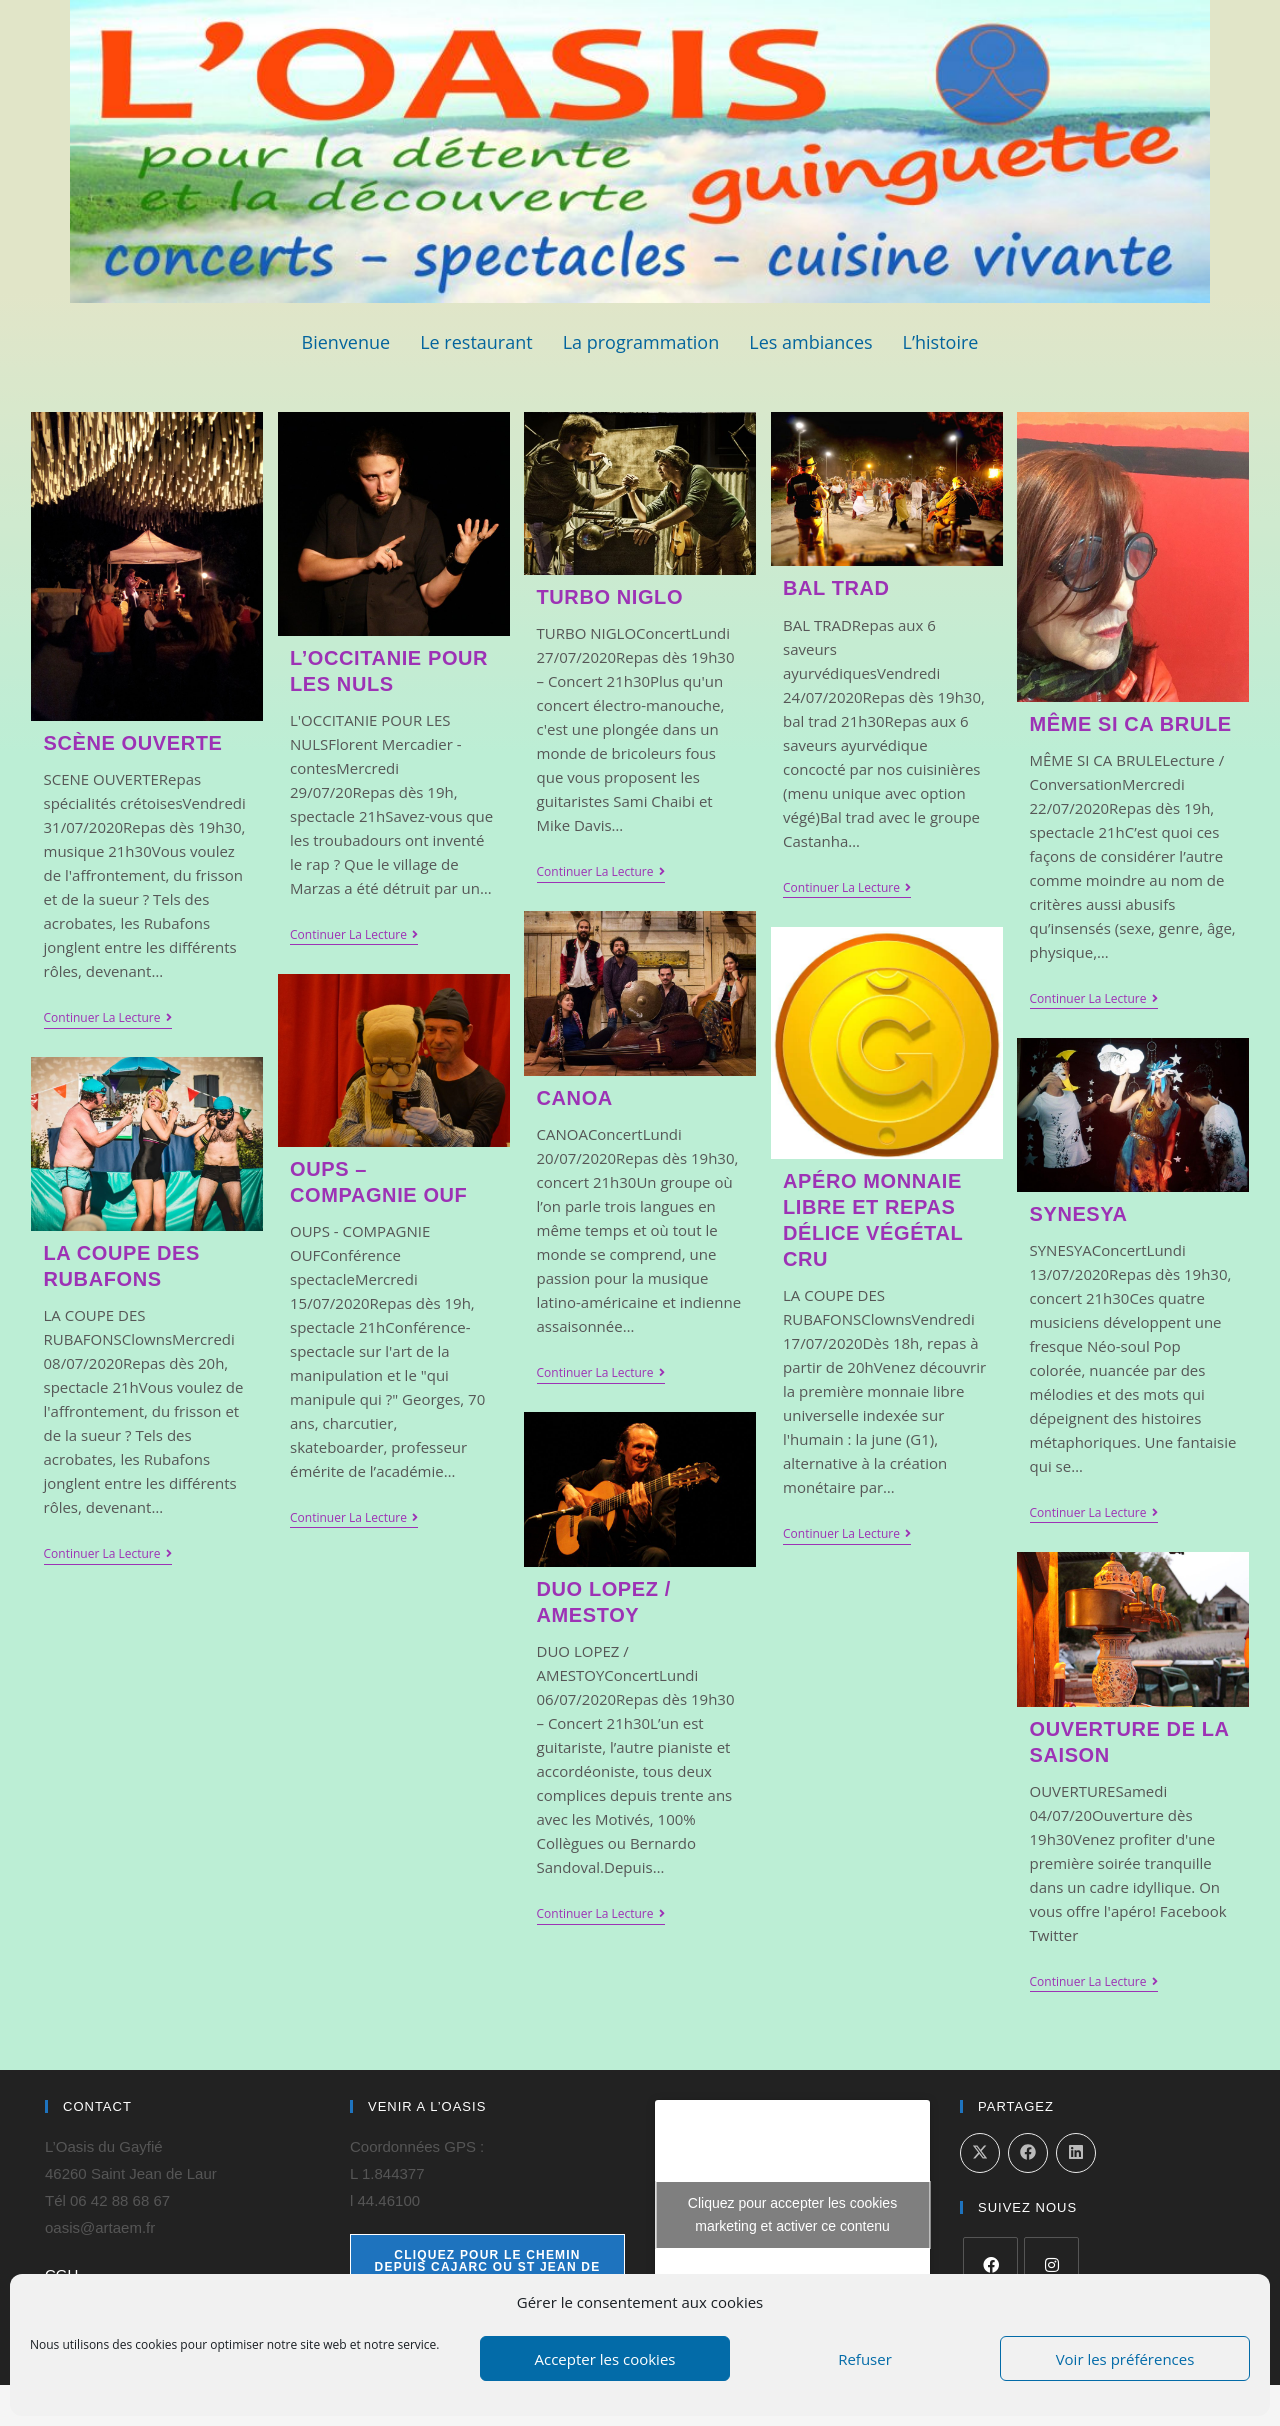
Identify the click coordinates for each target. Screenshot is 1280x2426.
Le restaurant (476, 342)
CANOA (575, 1098)
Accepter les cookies (605, 2359)
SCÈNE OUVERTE (133, 743)
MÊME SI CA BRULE (1131, 724)
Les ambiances (810, 342)
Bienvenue (346, 342)
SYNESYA (1079, 1214)
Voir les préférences (1125, 2359)
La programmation (641, 342)
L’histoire (941, 342)
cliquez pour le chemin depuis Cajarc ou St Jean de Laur (488, 2267)
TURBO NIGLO (610, 597)
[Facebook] (990, 2264)
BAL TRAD (836, 588)
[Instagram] (1051, 2264)
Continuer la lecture (108, 1018)
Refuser (865, 2359)
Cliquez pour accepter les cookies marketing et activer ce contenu (792, 2214)
